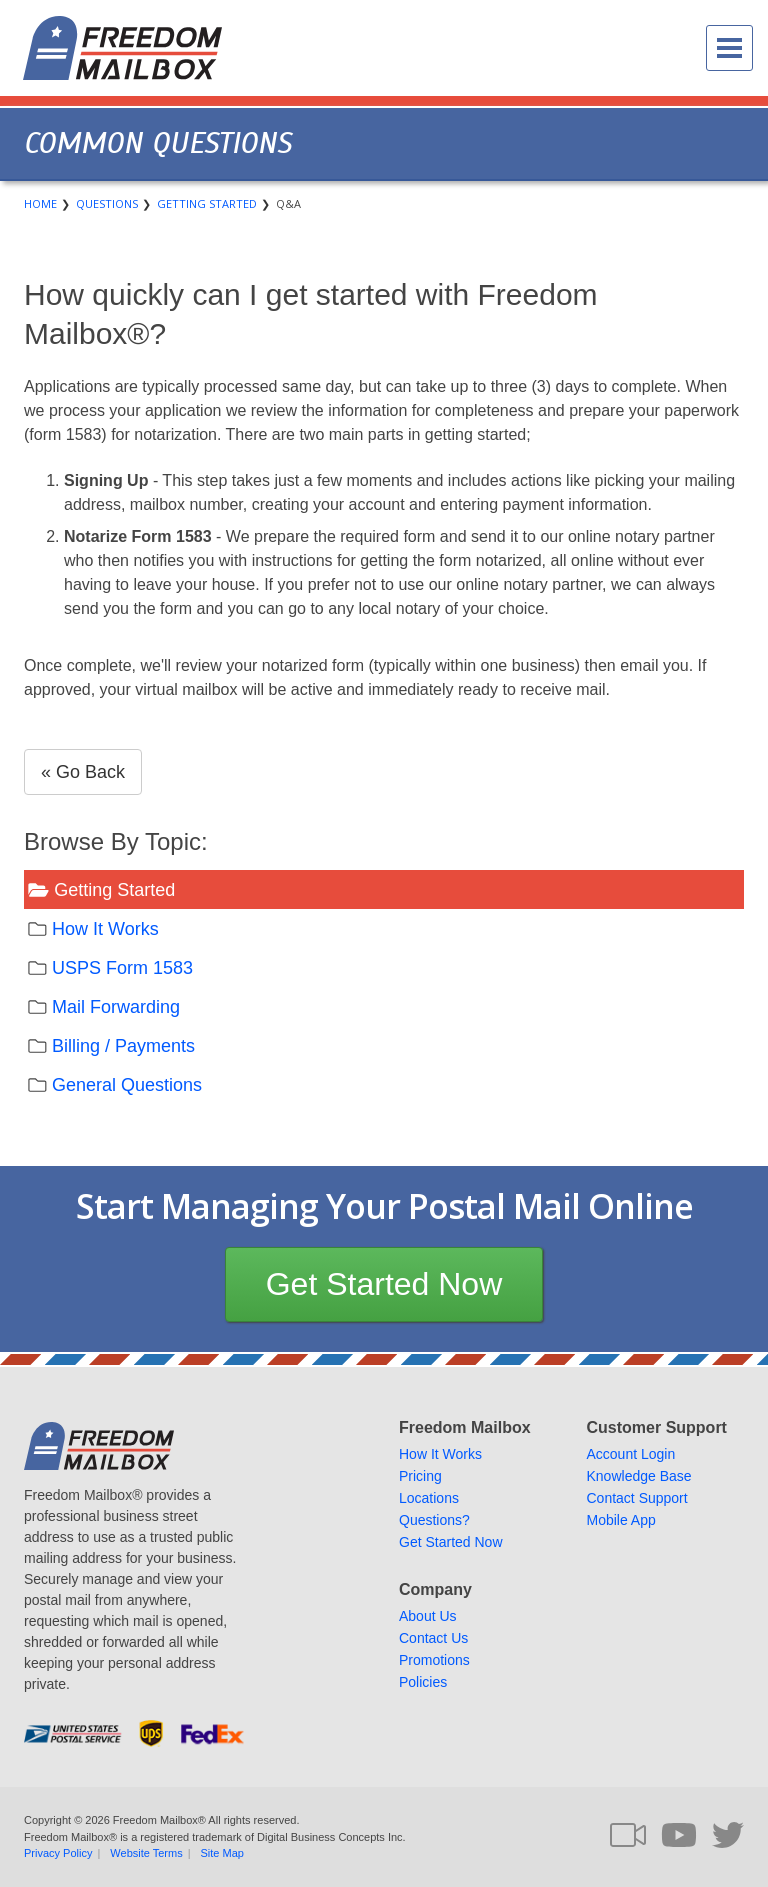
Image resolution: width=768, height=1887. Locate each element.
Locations (429, 1498)
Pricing (420, 1476)
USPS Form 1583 (122, 968)
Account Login (631, 1454)
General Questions (127, 1085)
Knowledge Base (639, 1476)
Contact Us (433, 1638)
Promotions (434, 1660)
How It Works (105, 929)
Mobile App (621, 1520)
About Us (428, 1616)
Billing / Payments (123, 1046)
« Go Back (83, 772)
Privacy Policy (58, 1853)
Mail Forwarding (116, 1007)
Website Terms (146, 1853)
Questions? (434, 1520)
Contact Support (637, 1498)
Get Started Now (384, 1284)
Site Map (222, 1853)
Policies (423, 1682)
